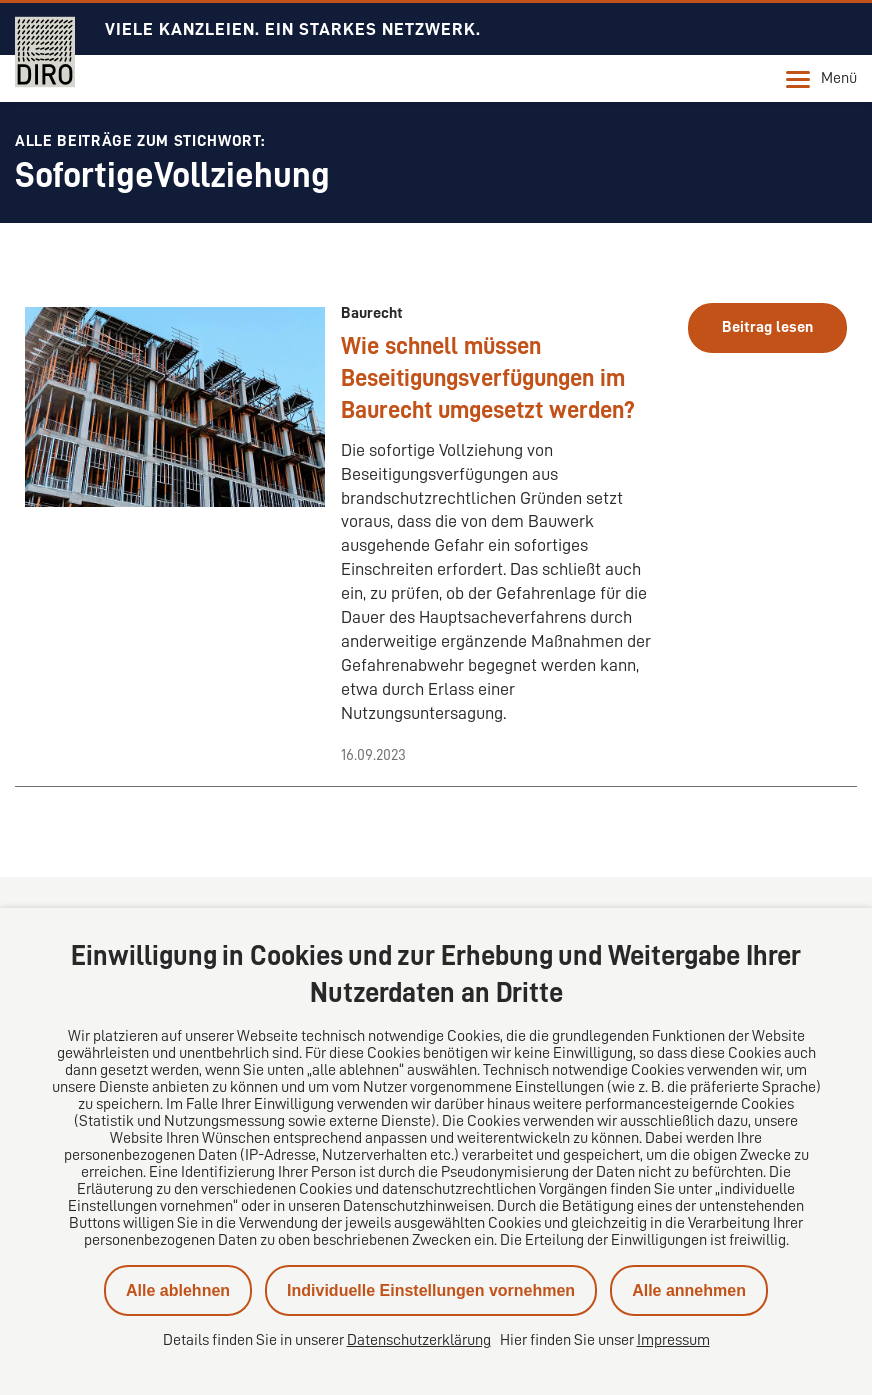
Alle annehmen (689, 1290)
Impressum (673, 1340)
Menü (821, 79)
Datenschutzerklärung (419, 1340)
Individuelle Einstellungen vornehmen (431, 1290)
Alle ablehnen (178, 1290)
